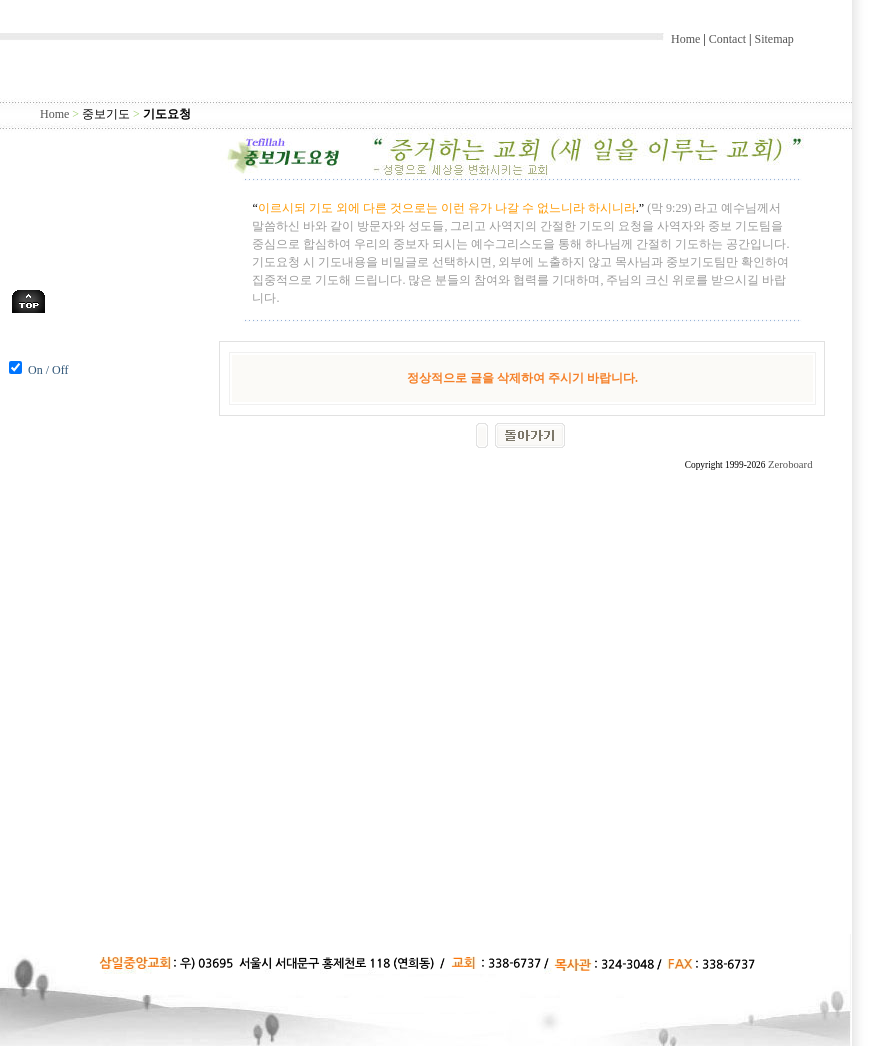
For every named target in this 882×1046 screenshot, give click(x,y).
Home (685, 39)
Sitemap (773, 39)
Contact (727, 39)
